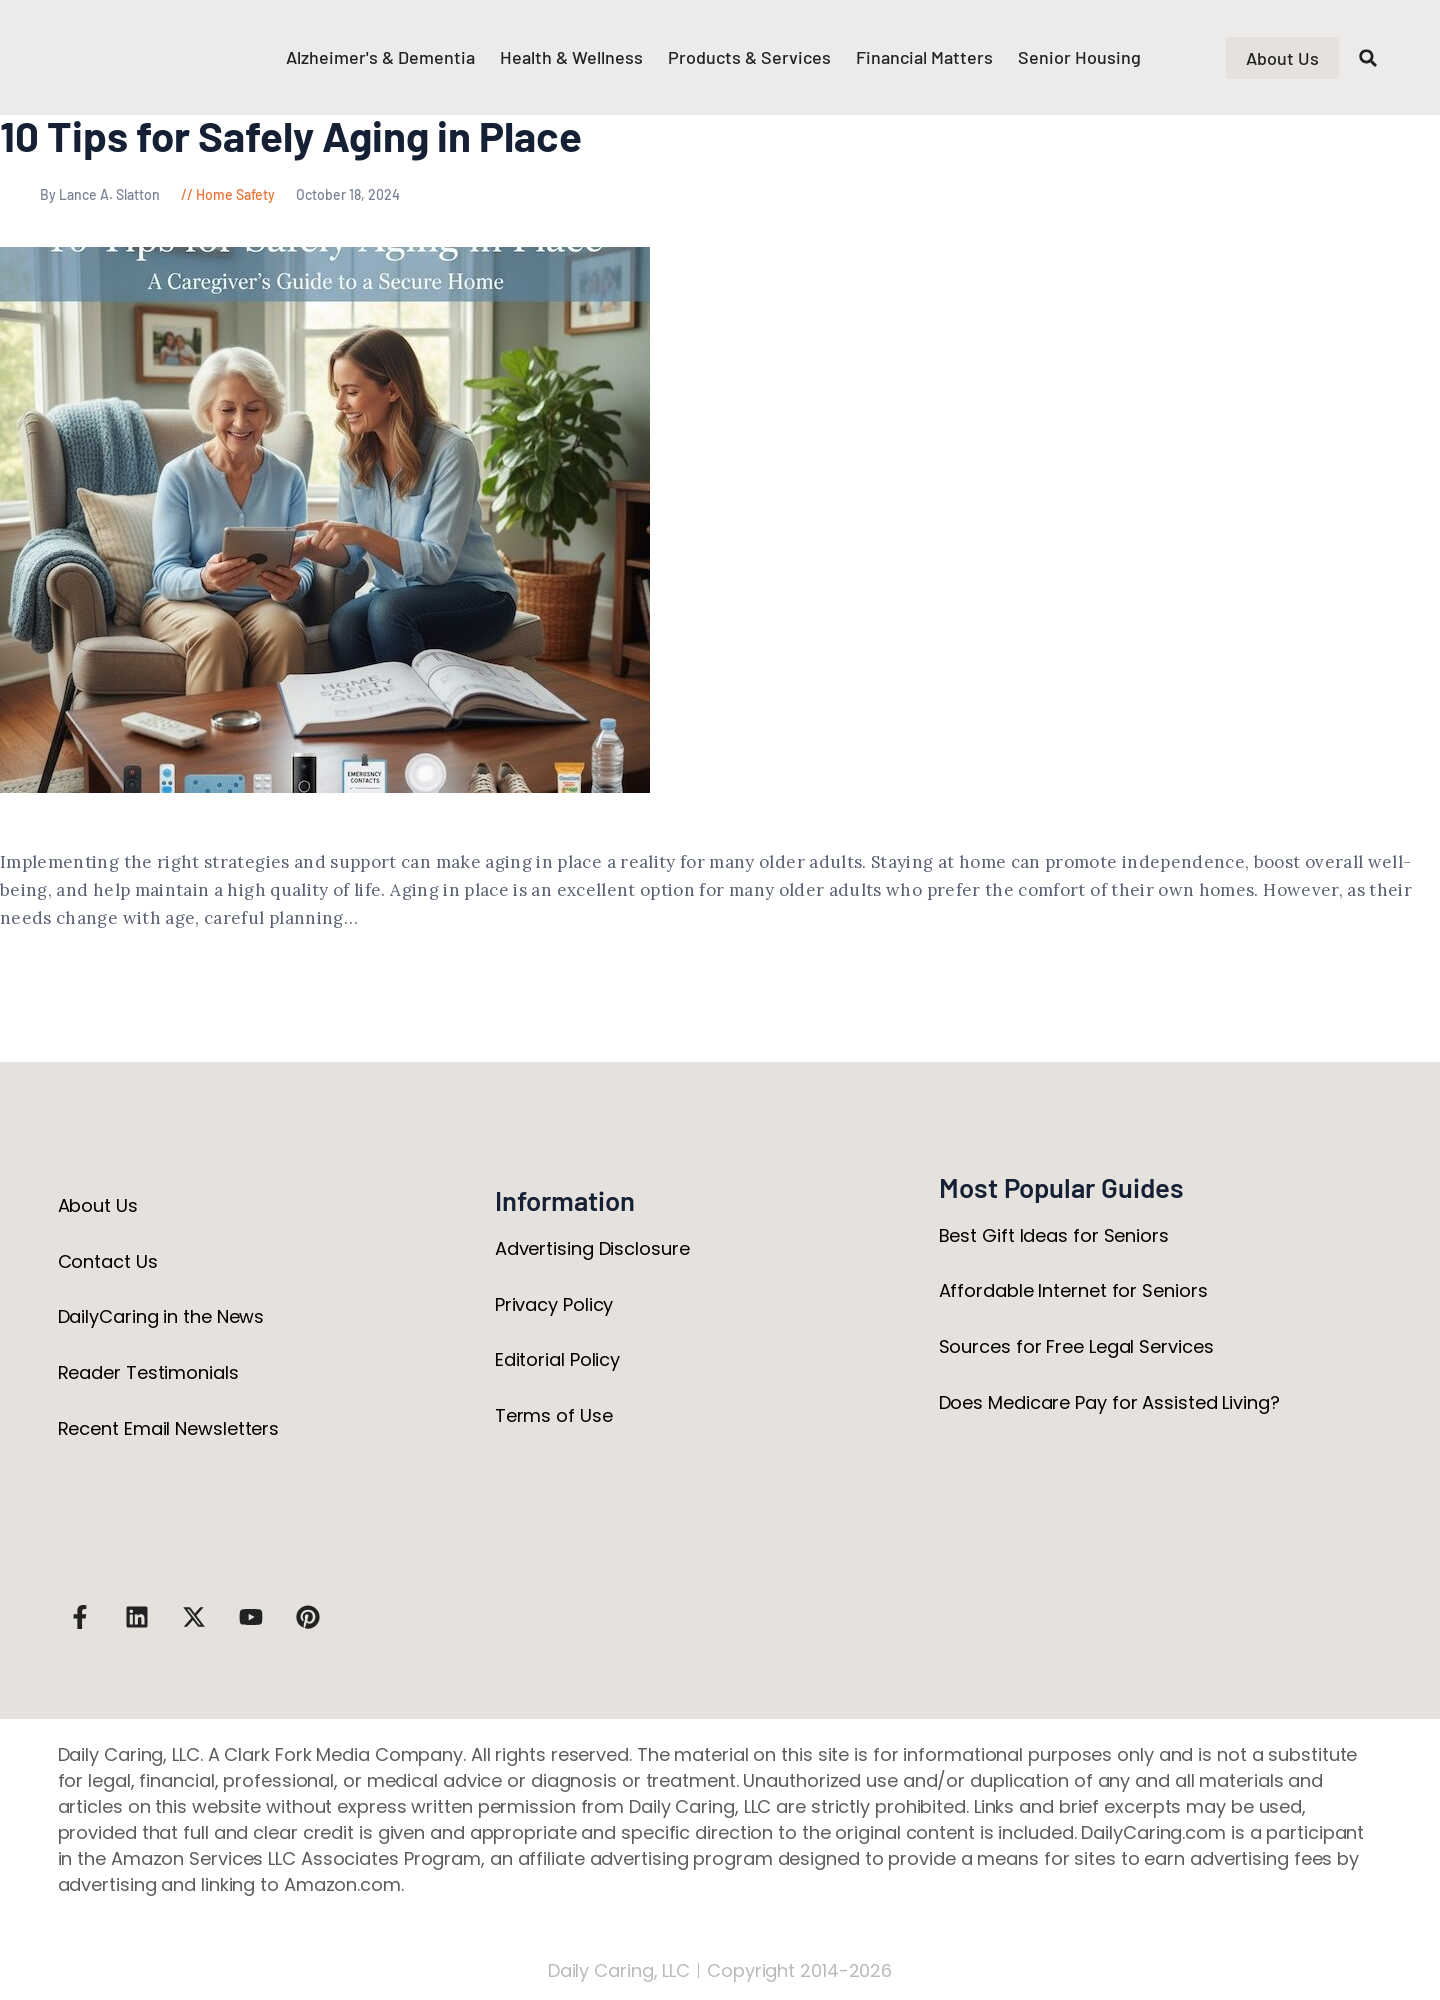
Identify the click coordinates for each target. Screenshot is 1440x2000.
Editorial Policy (557, 1359)
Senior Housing (1079, 57)
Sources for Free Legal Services (1076, 1346)
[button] (1368, 58)
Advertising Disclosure (592, 1248)
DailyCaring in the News (161, 1316)
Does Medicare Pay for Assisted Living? (1109, 1402)
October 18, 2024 (348, 194)
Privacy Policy (554, 1304)
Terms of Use (554, 1415)
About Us (98, 1205)
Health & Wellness (571, 57)
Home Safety (235, 194)
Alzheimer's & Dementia (380, 57)
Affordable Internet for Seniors (1073, 1290)
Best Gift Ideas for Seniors (1054, 1235)
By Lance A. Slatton (81, 194)
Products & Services (749, 57)
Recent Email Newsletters (169, 1428)
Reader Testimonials (148, 1372)
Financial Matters (924, 57)
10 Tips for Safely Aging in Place (291, 135)
